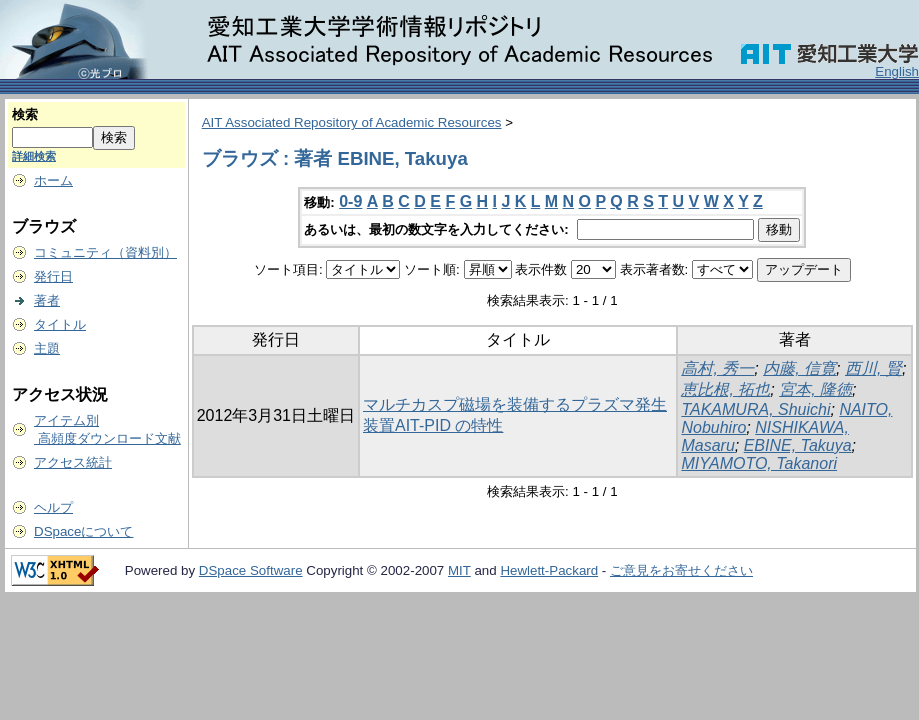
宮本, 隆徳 (815, 389)
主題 (47, 348)
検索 (25, 114)
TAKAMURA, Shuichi (755, 409)
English (897, 71)
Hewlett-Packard (549, 570)
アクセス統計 (73, 462)
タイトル (60, 324)
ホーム (53, 180)
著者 (47, 300)
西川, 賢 (873, 368)
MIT (459, 570)
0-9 (350, 201)
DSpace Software (251, 570)
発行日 (53, 276)
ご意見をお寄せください (681, 570)
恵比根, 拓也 (725, 389)
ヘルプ (53, 507)
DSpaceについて (83, 531)
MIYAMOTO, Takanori (759, 463)
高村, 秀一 (717, 368)
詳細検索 (34, 156)
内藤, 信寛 (799, 368)
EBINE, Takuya (798, 445)
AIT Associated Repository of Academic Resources (352, 122)
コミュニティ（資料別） (105, 252)
